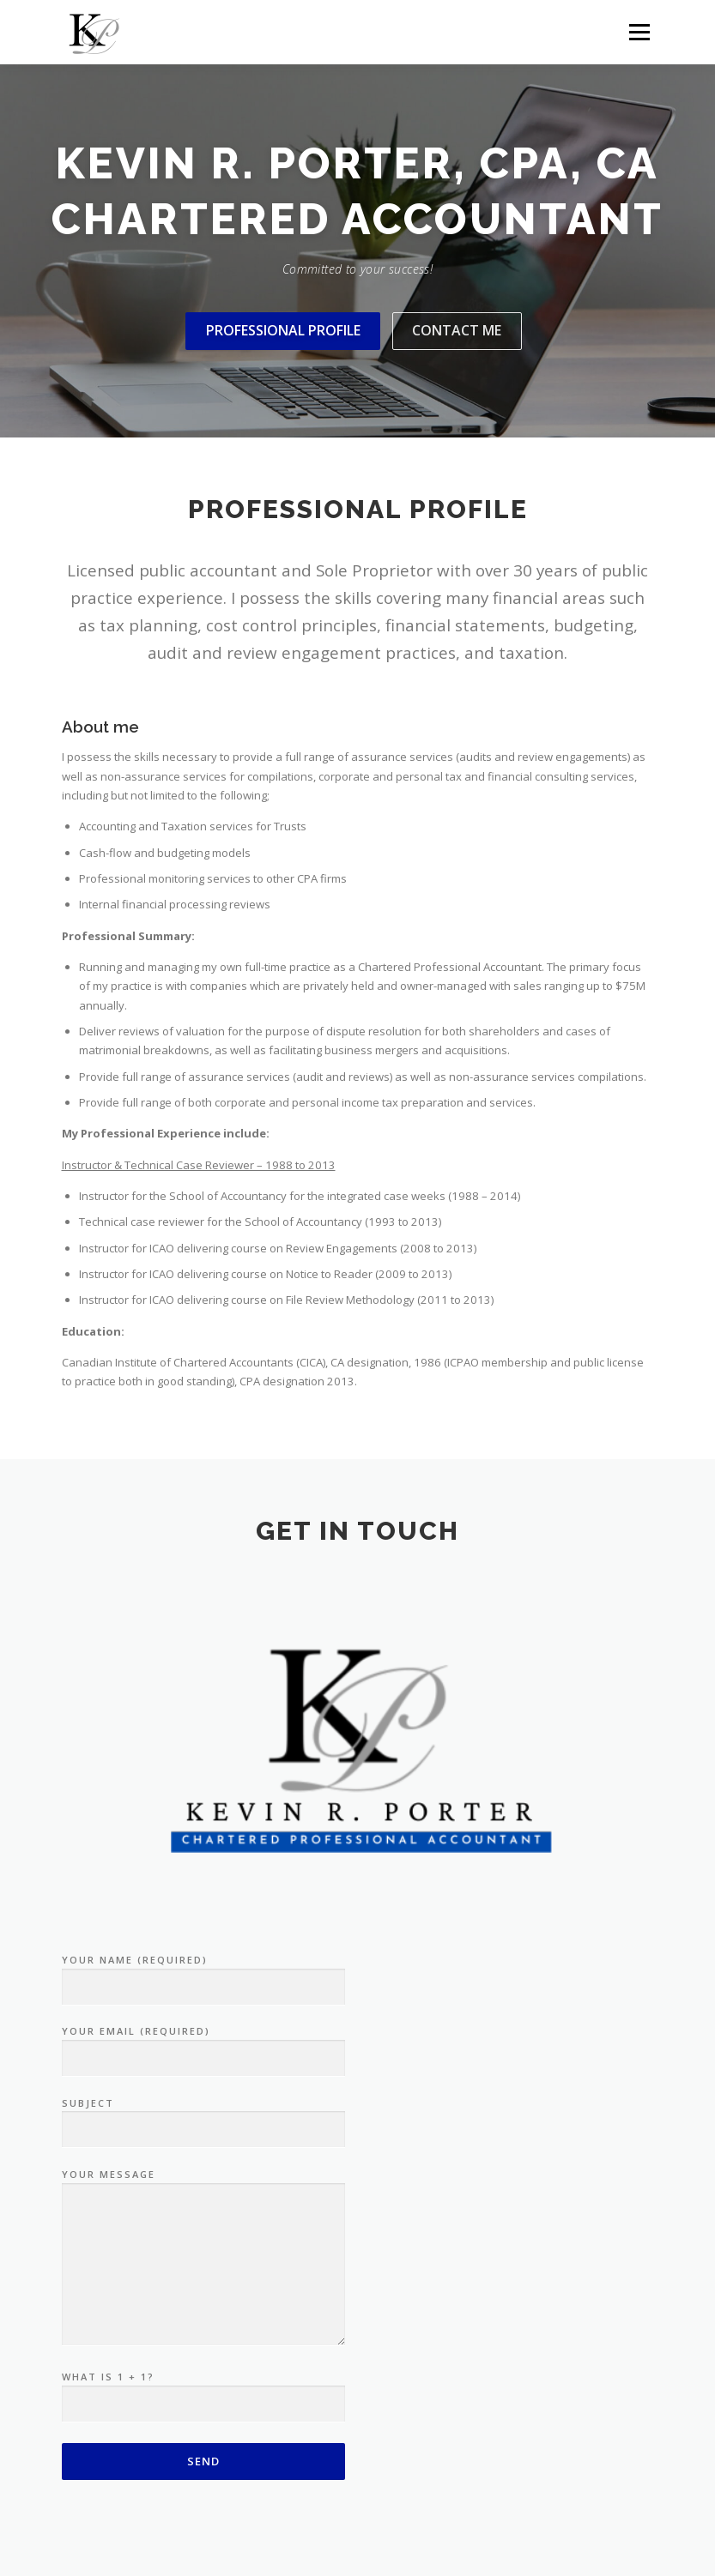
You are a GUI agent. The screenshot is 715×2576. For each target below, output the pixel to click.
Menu (639, 31)
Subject (203, 2117)
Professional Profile (283, 330)
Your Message (203, 2258)
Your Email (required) (203, 2045)
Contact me (456, 330)
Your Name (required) (203, 1973)
